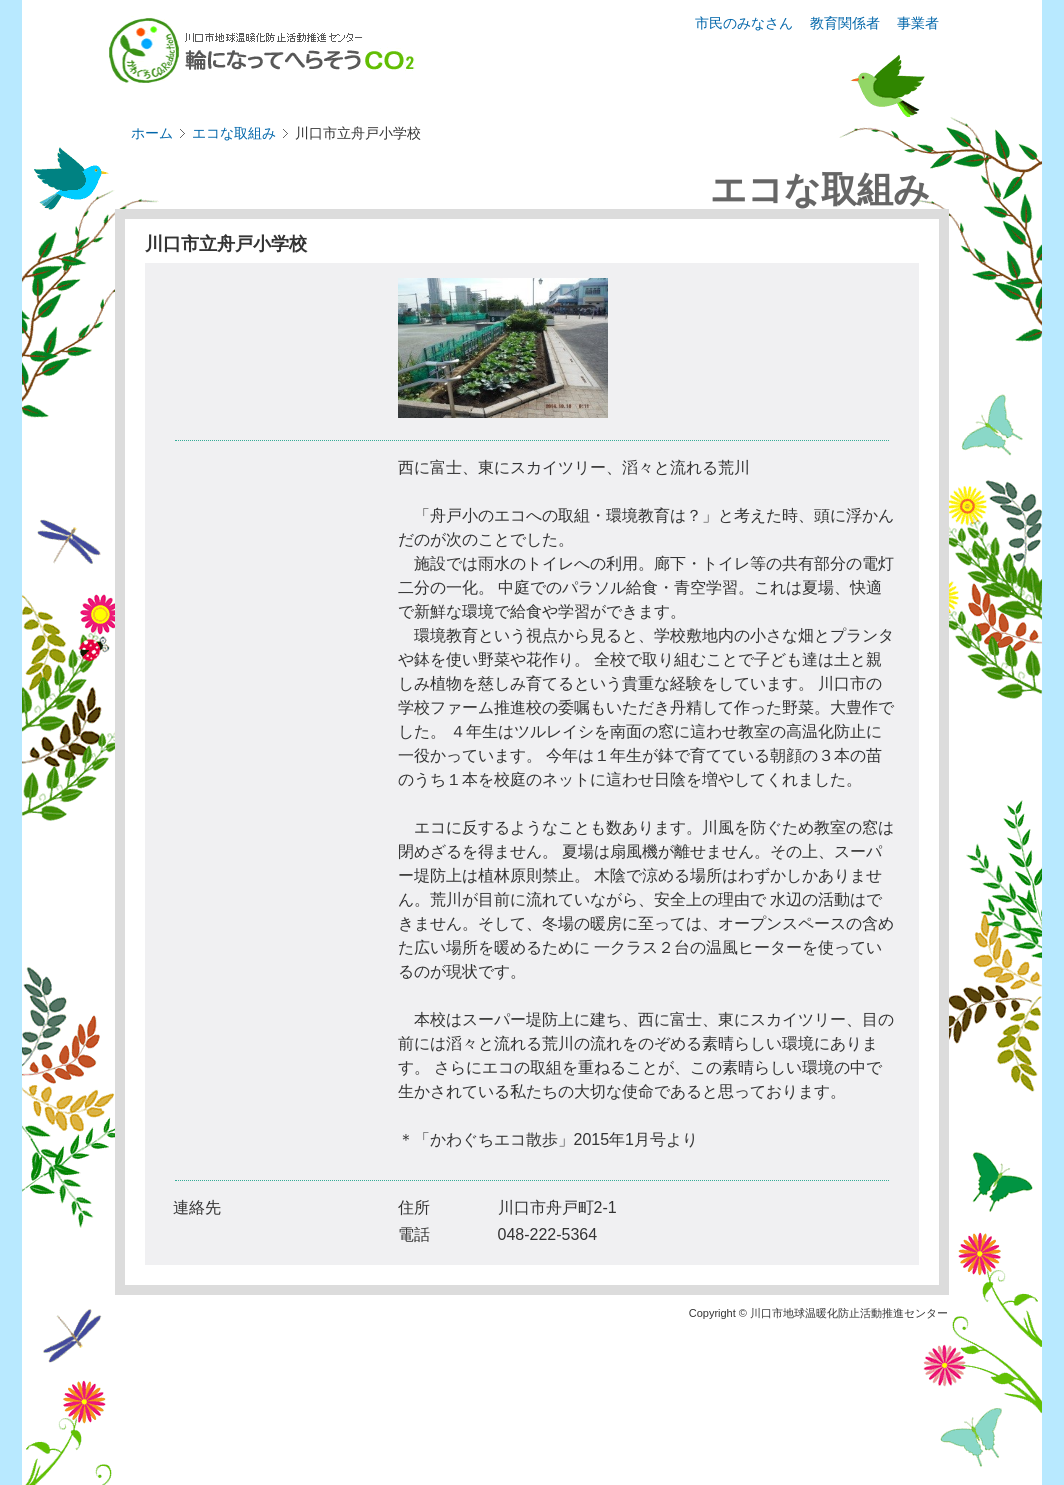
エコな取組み (234, 133)
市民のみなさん (744, 23)
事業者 (918, 23)
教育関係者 (845, 23)
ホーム (152, 133)
